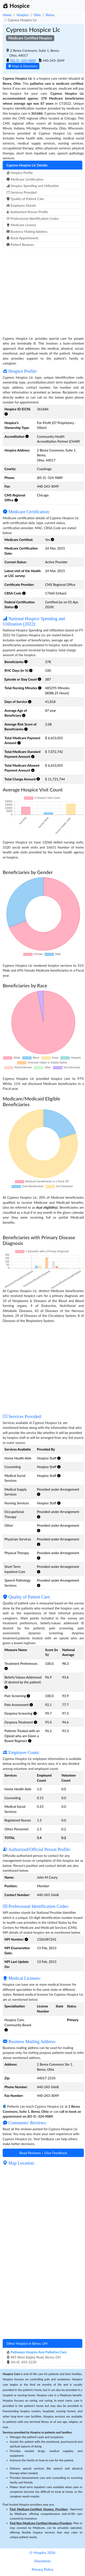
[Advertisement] (41, 289)
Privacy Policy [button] (42, 2569)
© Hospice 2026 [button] (42, 2552)
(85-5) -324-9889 (23, 60)
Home (7, 15)
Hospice (22, 15)
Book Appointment (22, 238)
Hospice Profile (19, 173)
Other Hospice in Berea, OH (26, 2343)
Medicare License (21, 225)
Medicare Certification (24, 179)
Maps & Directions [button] (22, 66)
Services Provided (21, 192)
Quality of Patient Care (25, 199)
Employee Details (21, 205)
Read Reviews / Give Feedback (43, 2153)
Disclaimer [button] (42, 2561)
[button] (6, 414)
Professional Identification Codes (32, 218)
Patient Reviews (20, 245)
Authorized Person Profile (27, 212)
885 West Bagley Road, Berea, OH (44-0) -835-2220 (36, 2357)
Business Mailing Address (26, 231)
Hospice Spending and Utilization (32, 186)
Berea (50, 15)
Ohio (37, 15)
